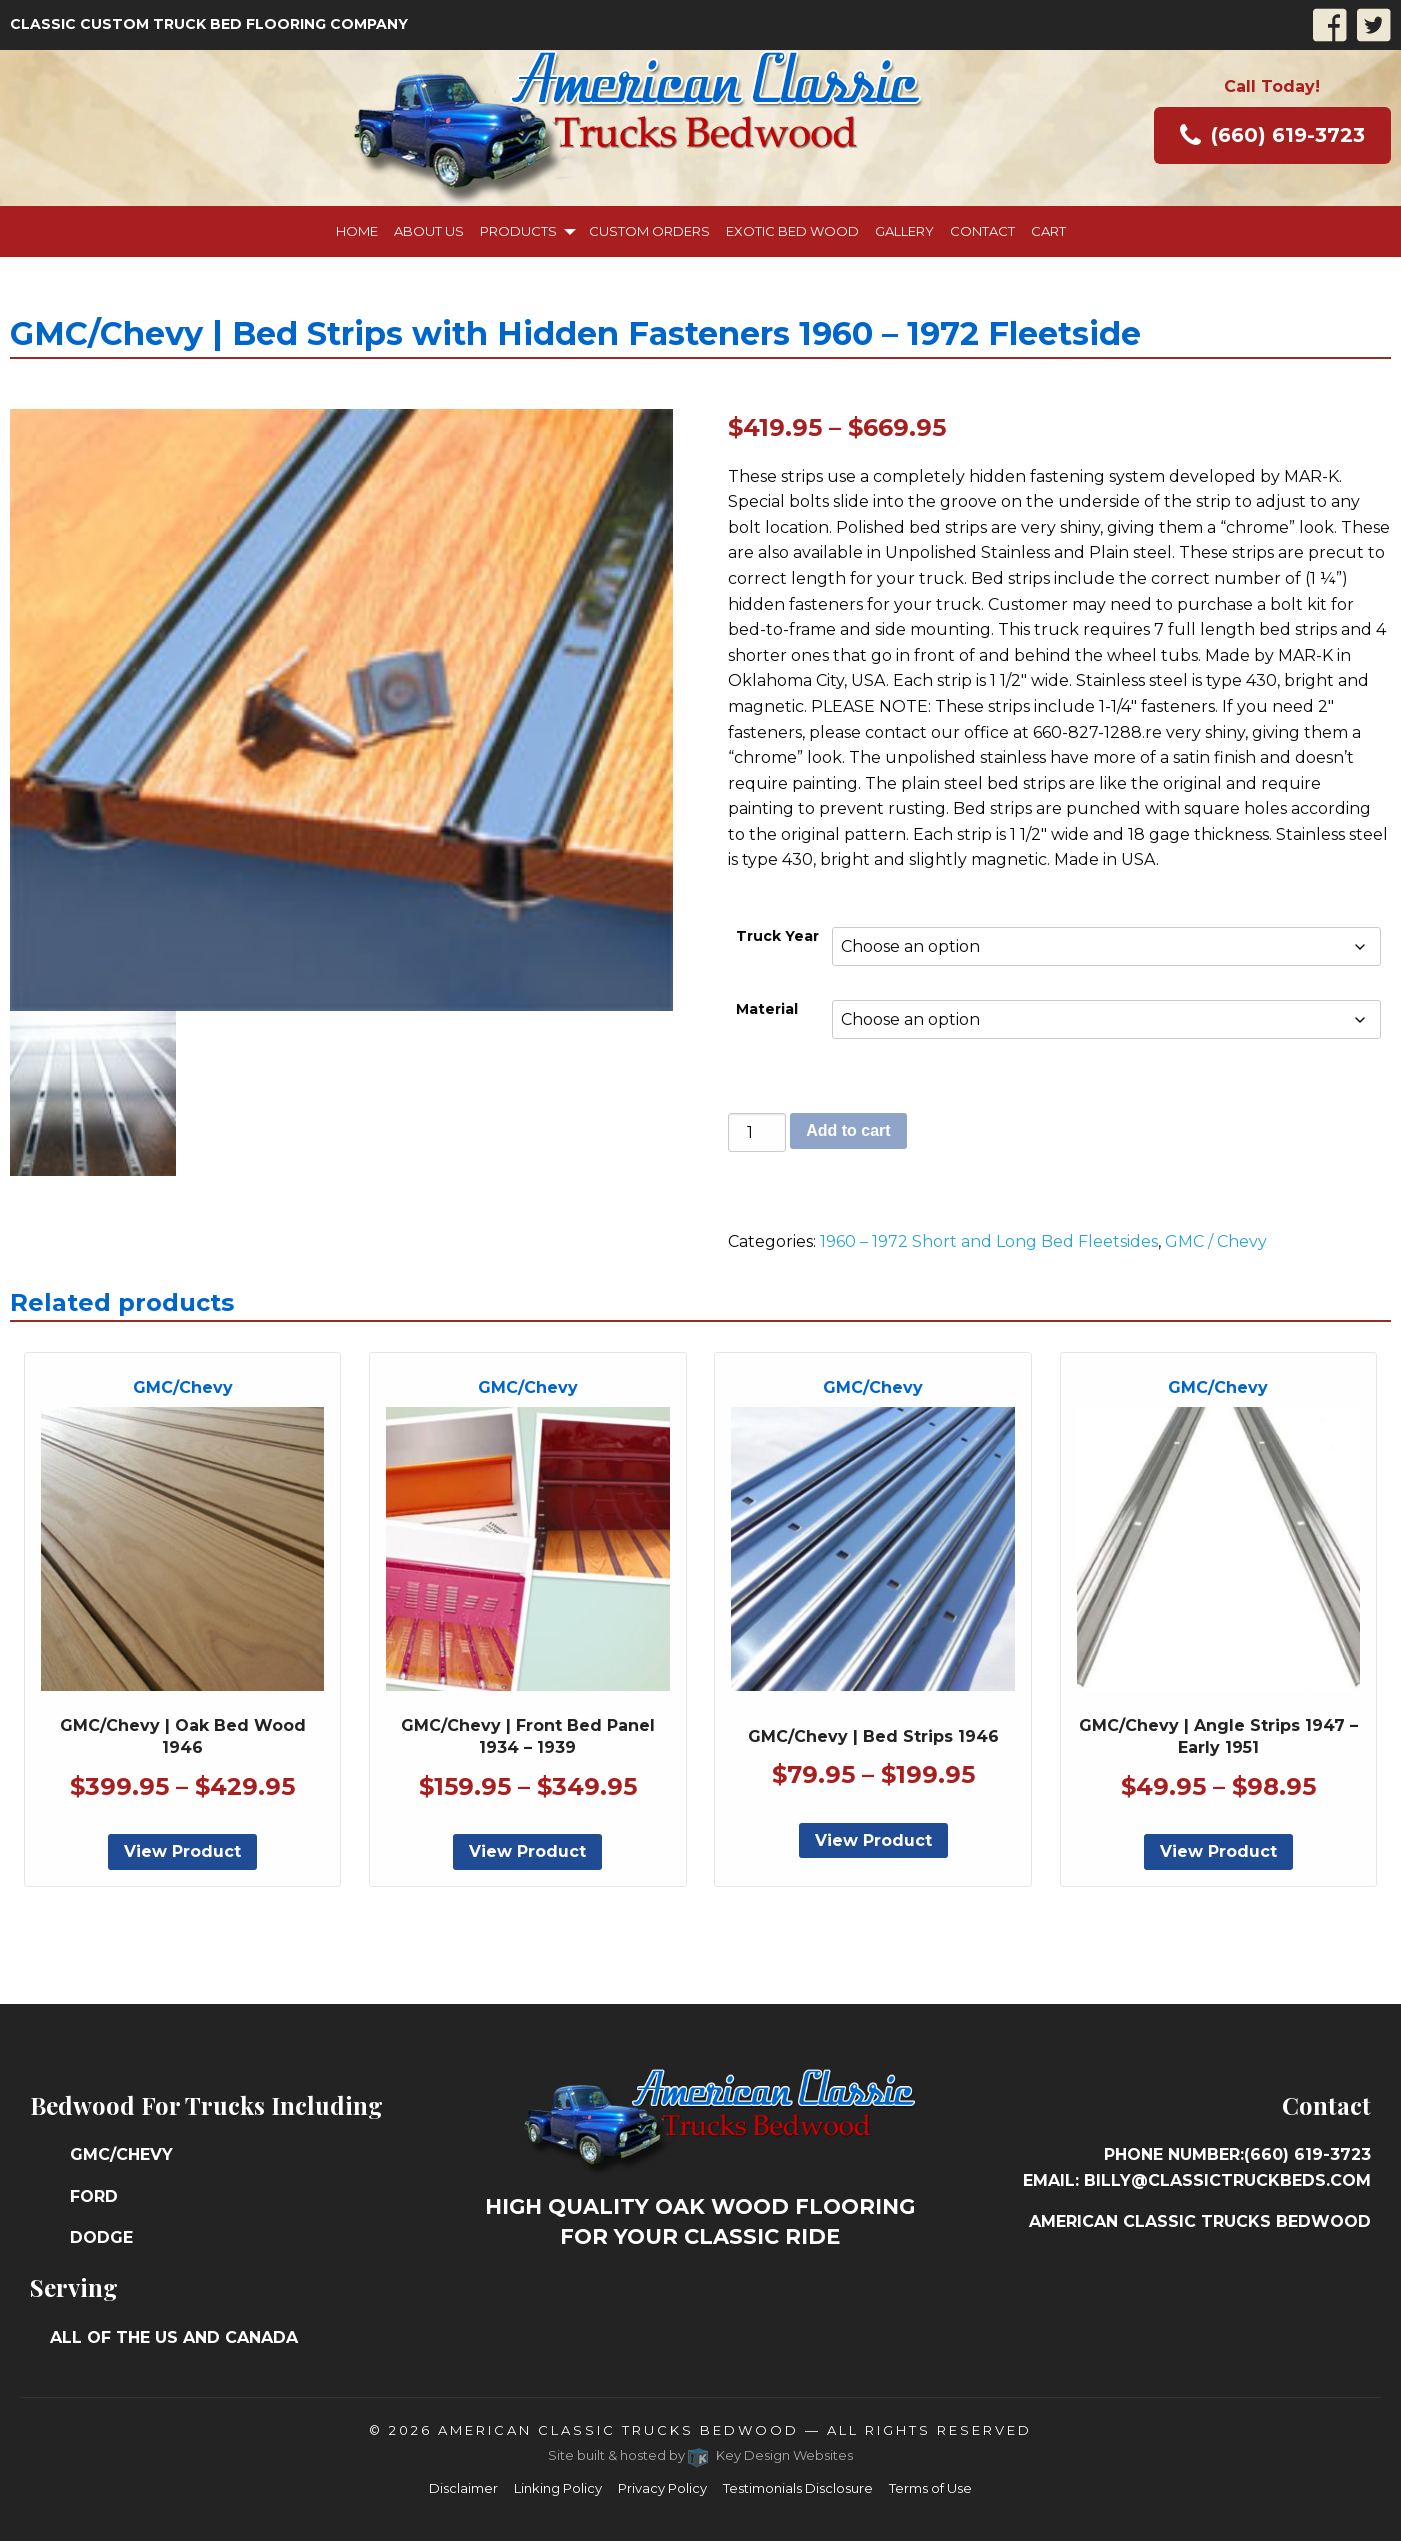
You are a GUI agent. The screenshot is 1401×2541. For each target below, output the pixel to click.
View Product (182, 1851)
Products (518, 231)
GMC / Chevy (1216, 1241)
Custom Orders (649, 231)
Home (357, 231)
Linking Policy (558, 2488)
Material (767, 1009)
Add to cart (848, 1130)
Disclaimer (463, 2488)
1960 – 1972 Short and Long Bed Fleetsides (989, 1241)
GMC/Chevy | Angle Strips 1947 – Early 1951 (1218, 1736)
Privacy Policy (662, 2488)
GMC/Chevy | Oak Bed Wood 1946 (183, 1736)
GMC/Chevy (121, 2154)
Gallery (904, 231)
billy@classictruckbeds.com (1227, 2180)
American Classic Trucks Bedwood (618, 2430)
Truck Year (777, 936)
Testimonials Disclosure (798, 2488)
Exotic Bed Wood (792, 231)
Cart (1048, 231)
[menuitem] (357, 231)
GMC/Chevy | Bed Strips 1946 (873, 1736)
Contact (982, 231)
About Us (429, 231)
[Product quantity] (757, 1132)
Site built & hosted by (700, 2455)
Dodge (101, 2237)
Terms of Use (930, 2488)
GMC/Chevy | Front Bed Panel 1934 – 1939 (528, 1736)
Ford (94, 2196)
